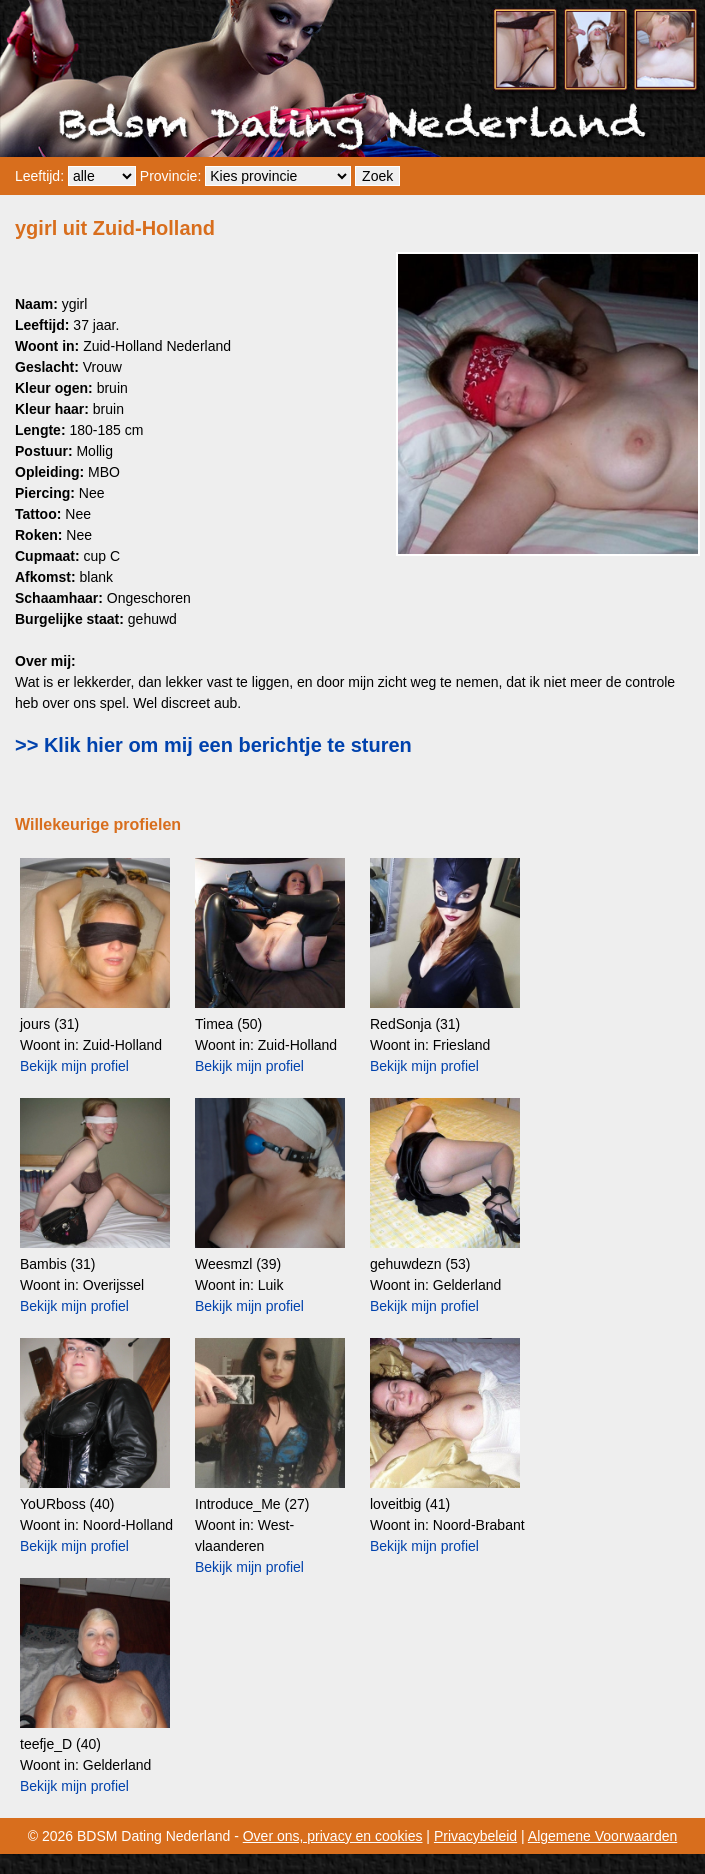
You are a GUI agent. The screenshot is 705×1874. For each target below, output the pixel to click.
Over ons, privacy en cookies (333, 1836)
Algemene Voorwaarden (602, 1836)
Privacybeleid (475, 1836)
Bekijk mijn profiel (74, 1066)
